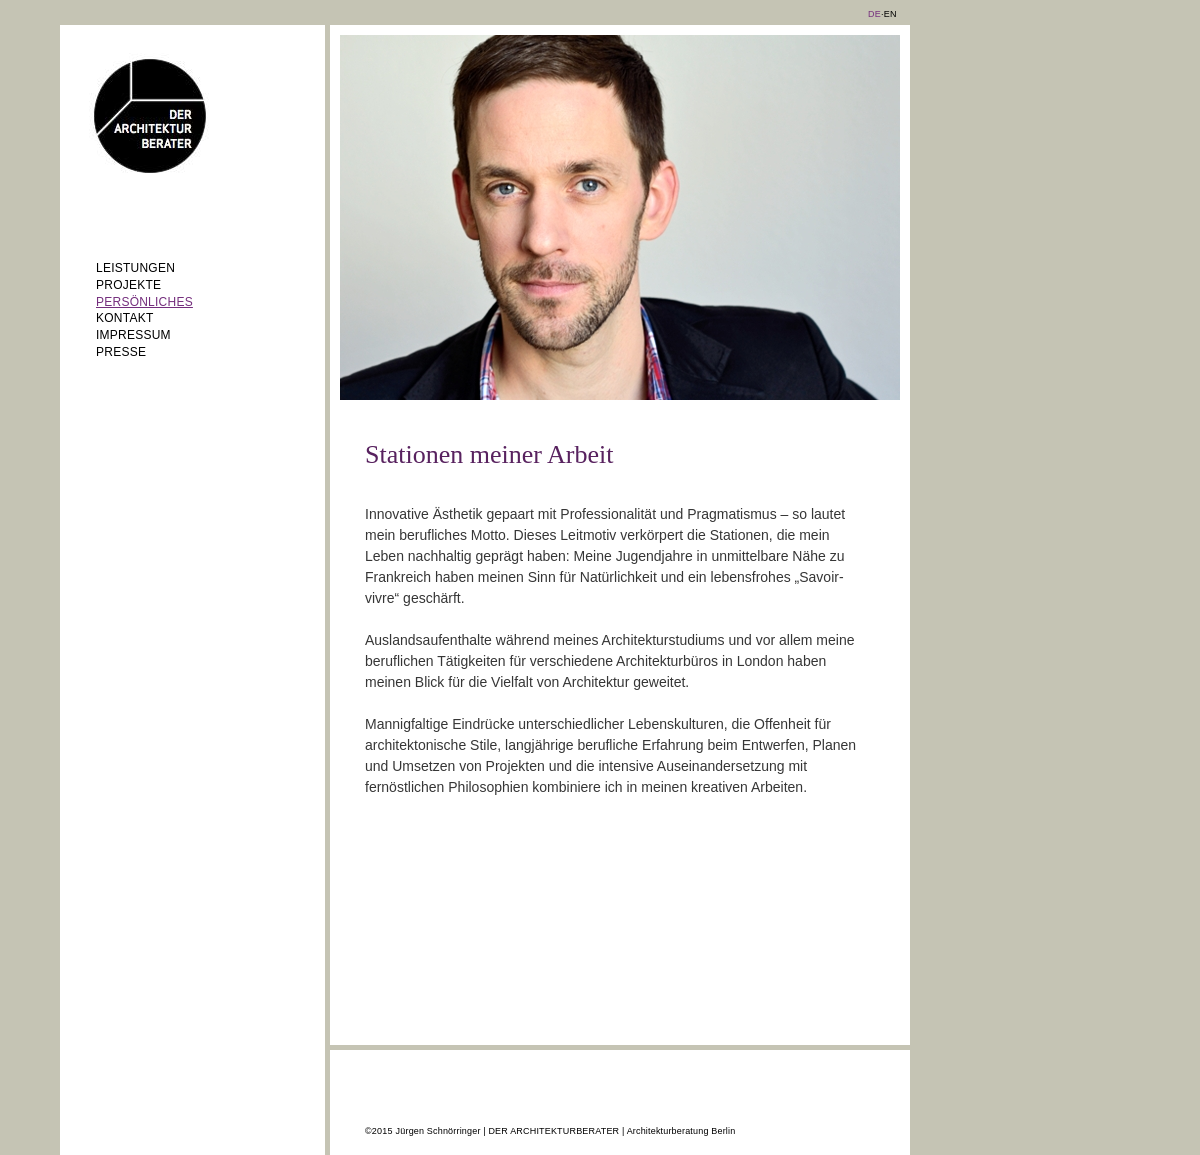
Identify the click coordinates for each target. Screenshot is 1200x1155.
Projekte (128, 285)
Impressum (133, 335)
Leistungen (135, 268)
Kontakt (124, 318)
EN (890, 14)
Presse (121, 352)
